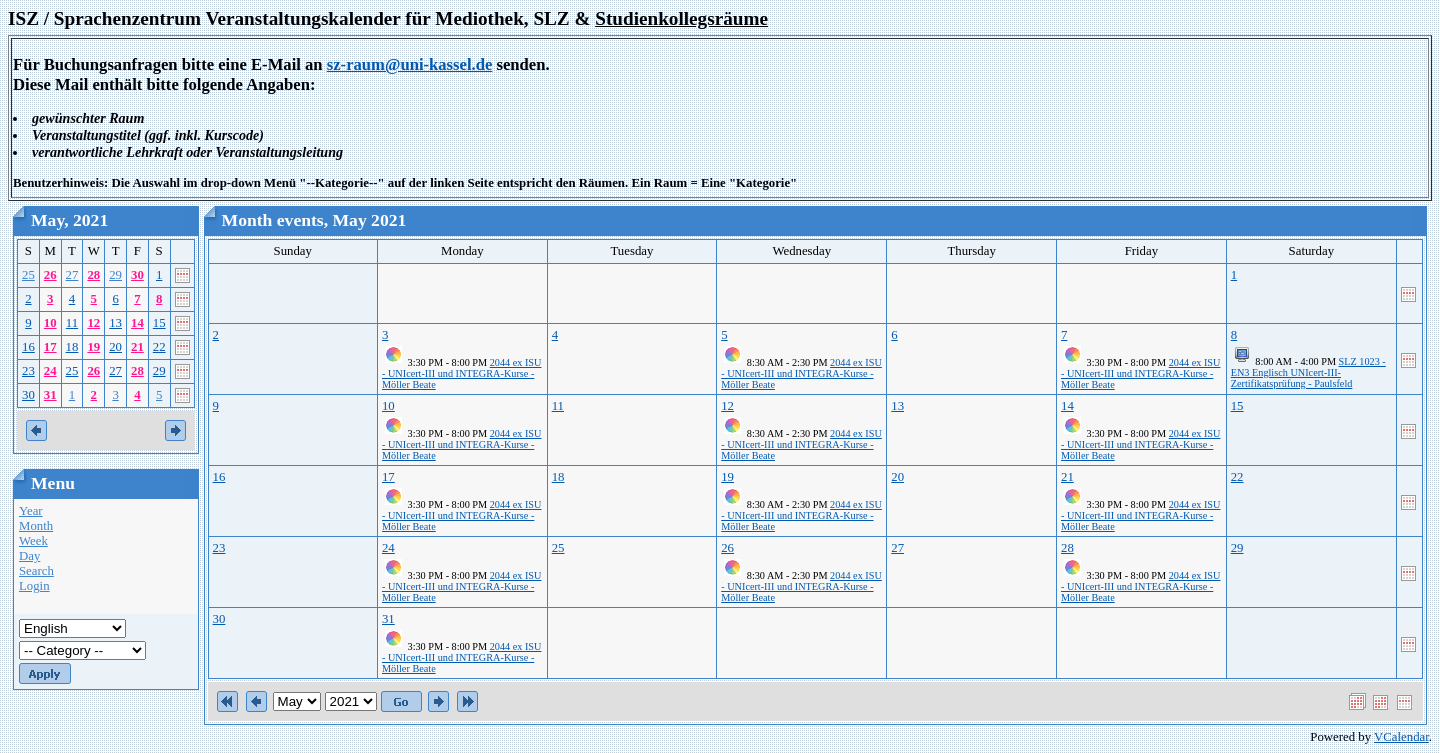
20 (115, 347)
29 (115, 275)
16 (28, 347)
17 (50, 347)
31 (50, 395)
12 (93, 323)
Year (31, 511)
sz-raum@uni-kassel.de (410, 64)
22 (159, 347)
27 (72, 275)
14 (137, 323)
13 (115, 323)
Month (36, 526)
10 (50, 323)
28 (93, 275)
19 (93, 347)
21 (137, 347)
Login (34, 586)
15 (159, 323)
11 (72, 323)
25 (28, 275)
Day (29, 556)
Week (33, 541)
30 (137, 275)
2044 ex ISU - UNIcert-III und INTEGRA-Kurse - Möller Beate (461, 373)
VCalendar (1401, 737)
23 (28, 371)
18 (72, 347)
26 (50, 275)
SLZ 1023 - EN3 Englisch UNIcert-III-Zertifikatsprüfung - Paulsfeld (1308, 372)
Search (36, 571)
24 (50, 371)
